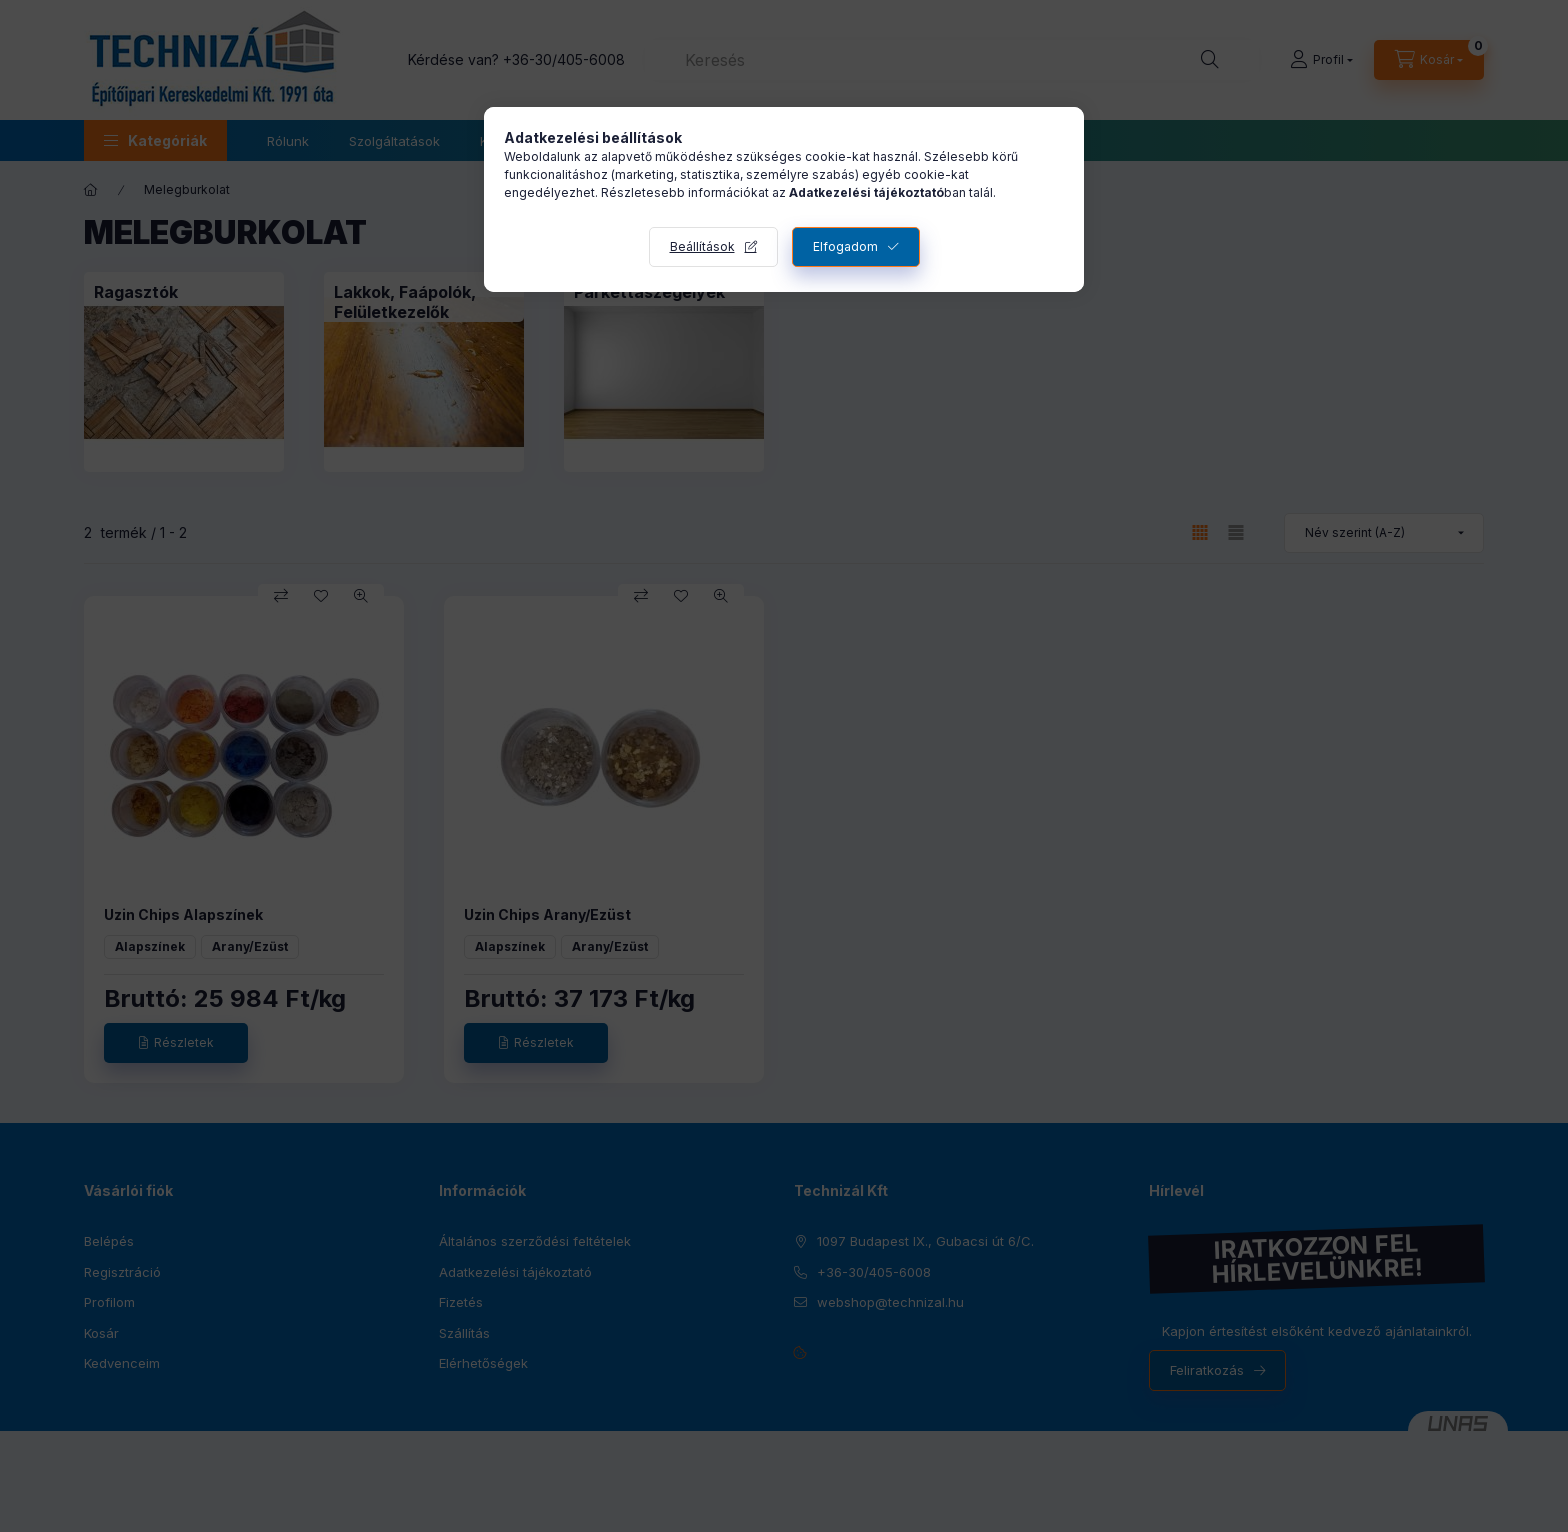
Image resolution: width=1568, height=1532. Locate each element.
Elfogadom (845, 246)
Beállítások (702, 246)
